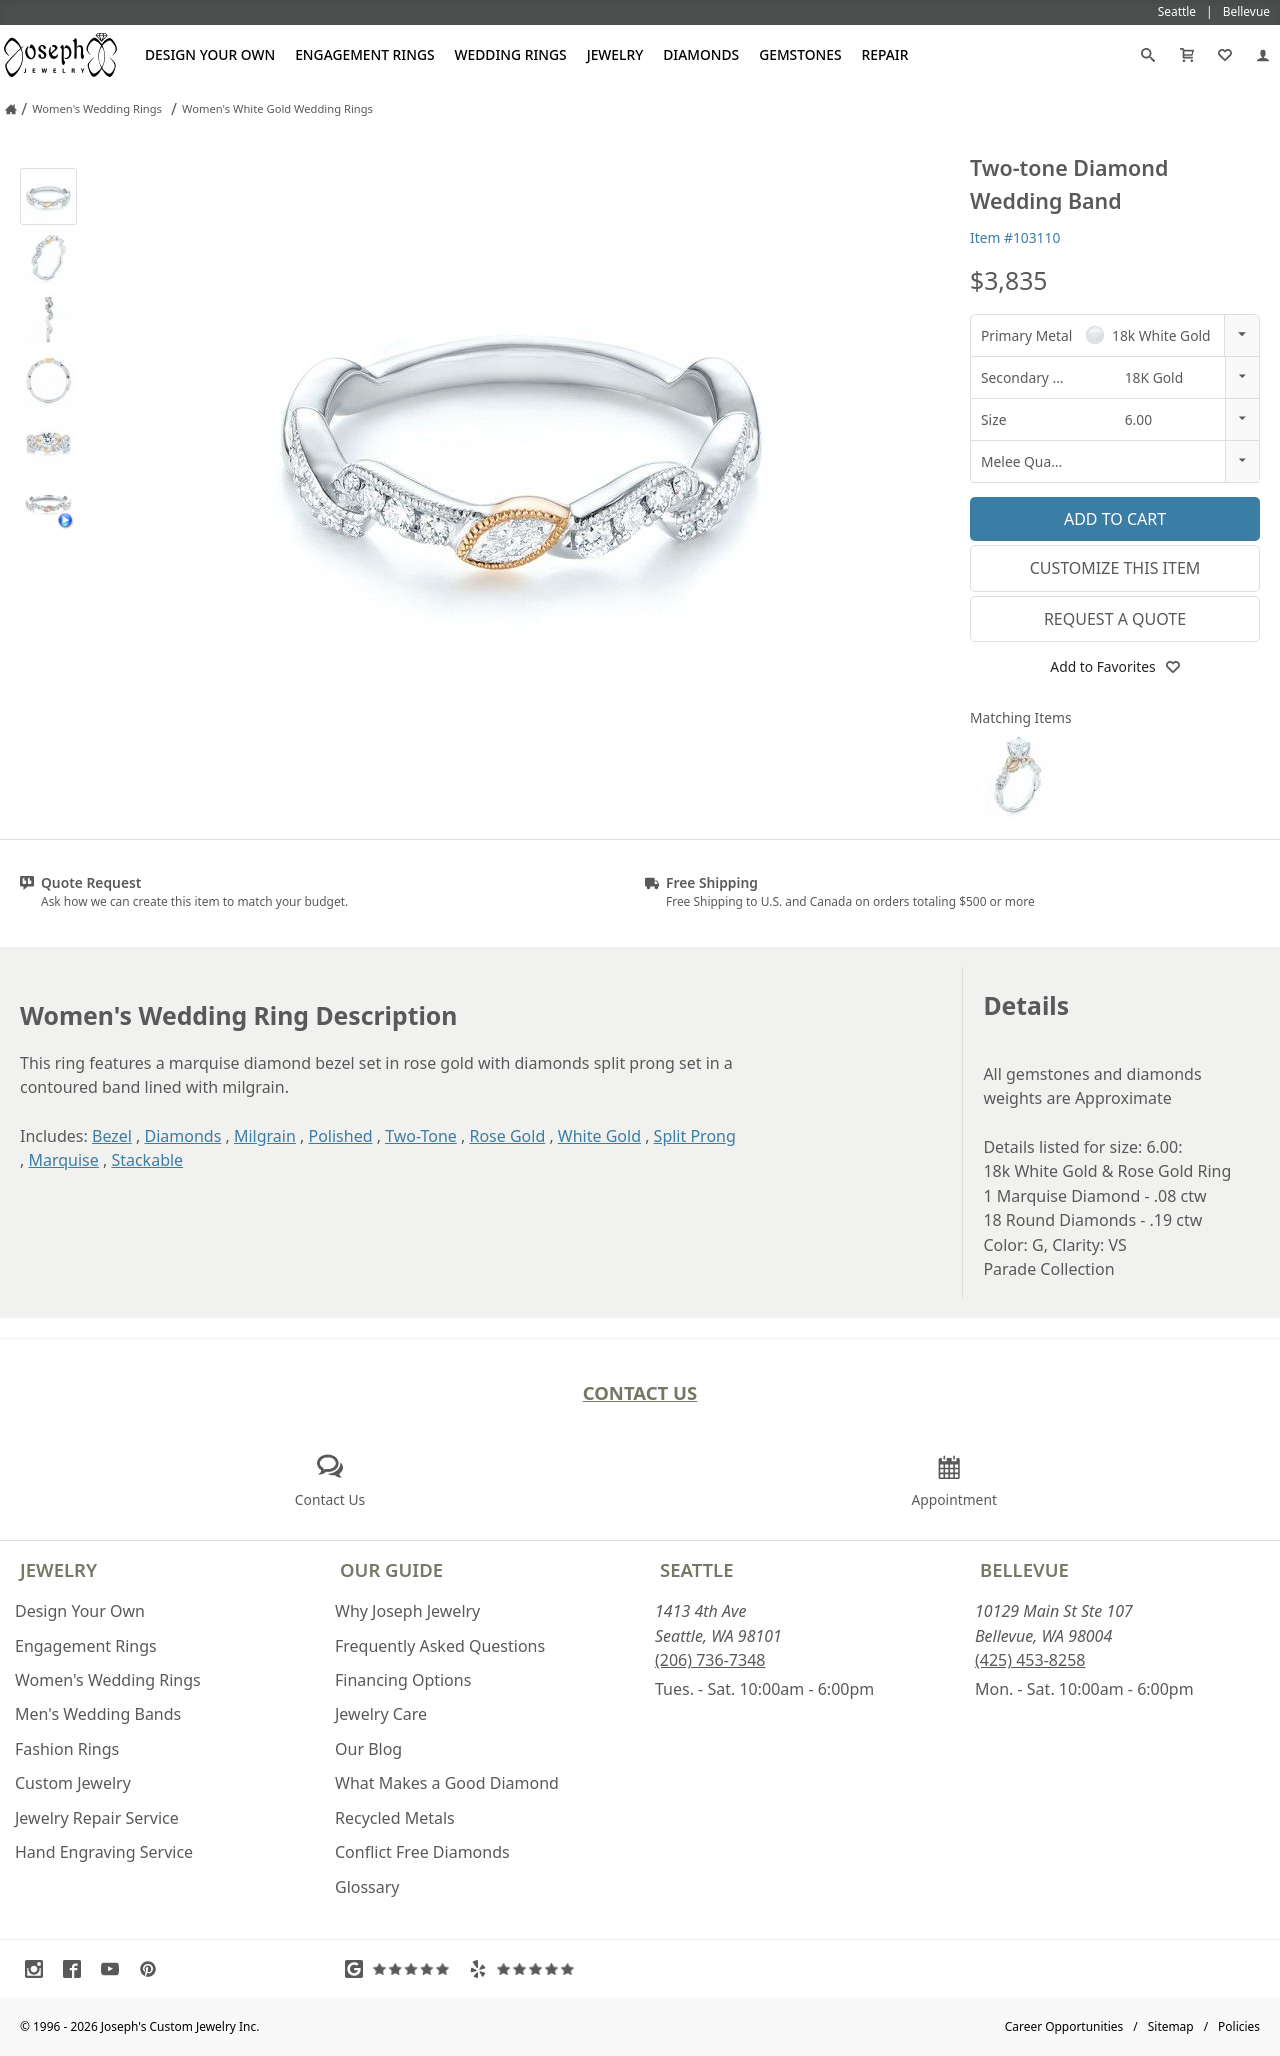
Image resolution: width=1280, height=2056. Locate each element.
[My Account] (1263, 55)
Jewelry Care (381, 1714)
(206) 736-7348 (710, 1660)
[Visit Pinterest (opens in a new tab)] (153, 1969)
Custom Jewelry (73, 1783)
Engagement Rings (364, 54)
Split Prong (695, 1136)
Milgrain (265, 1136)
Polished (340, 1136)
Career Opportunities (1064, 2026)
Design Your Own (210, 54)
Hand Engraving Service (104, 1852)
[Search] (1148, 55)
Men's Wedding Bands (98, 1714)
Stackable (147, 1160)
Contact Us (640, 1392)
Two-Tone (421, 1136)
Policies (1239, 2026)
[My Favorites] (1225, 55)
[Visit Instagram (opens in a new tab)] (39, 1969)
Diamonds (701, 54)
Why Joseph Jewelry (407, 1611)
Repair (885, 54)
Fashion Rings (67, 1749)
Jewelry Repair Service (97, 1818)
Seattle (696, 1569)
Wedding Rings (511, 54)
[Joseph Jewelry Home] (11, 109)
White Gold (599, 1136)
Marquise (63, 1160)
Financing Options (403, 1680)
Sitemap (1171, 2026)
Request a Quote (1115, 619)
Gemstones (800, 54)
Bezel (112, 1136)
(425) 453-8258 (1030, 1660)
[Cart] (1187, 55)
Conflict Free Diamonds (422, 1852)
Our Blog (368, 1749)
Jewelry (615, 54)
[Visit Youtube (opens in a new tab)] (115, 1969)
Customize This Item (1115, 568)
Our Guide (391, 1569)
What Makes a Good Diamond (447, 1783)
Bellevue (1024, 1569)
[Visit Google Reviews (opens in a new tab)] (402, 1969)
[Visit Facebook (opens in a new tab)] (77, 1969)
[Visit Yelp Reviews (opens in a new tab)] (526, 1969)
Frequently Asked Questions (440, 1646)
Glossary (367, 1887)
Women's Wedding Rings (108, 1680)
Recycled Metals (395, 1818)
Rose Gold (507, 1136)
